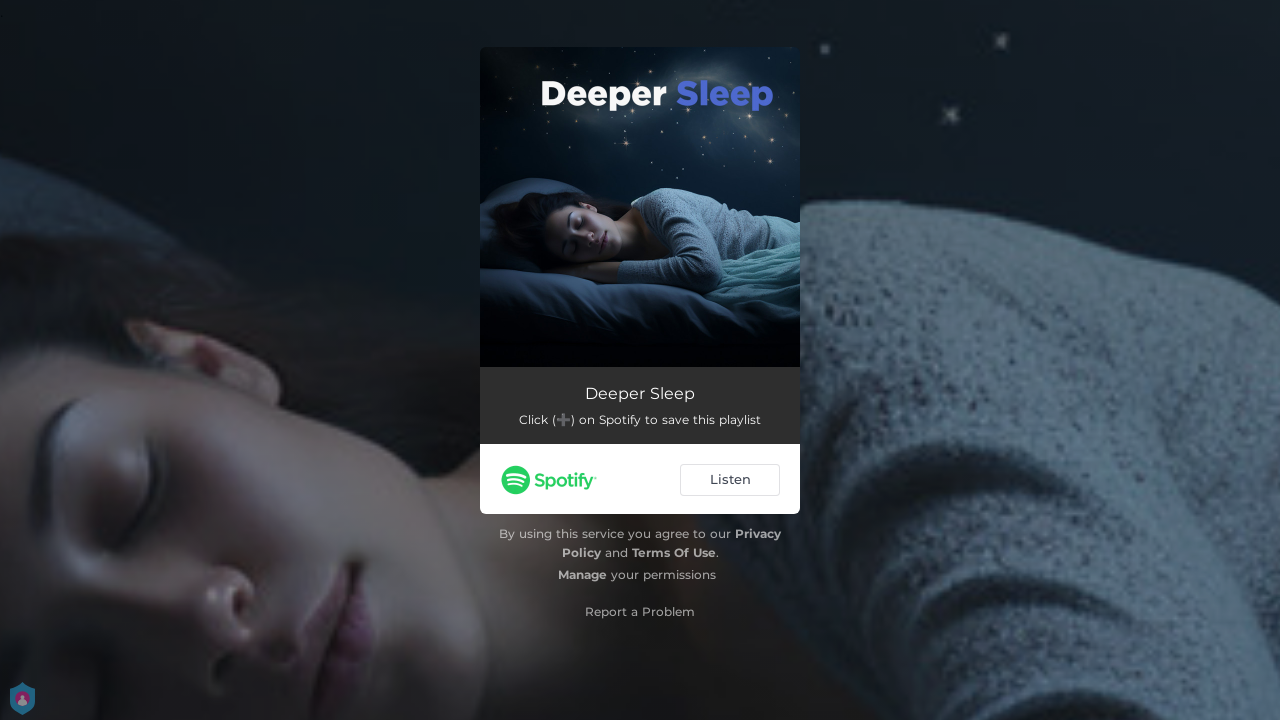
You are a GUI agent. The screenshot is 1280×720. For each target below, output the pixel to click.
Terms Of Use (674, 552)
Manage (582, 574)
